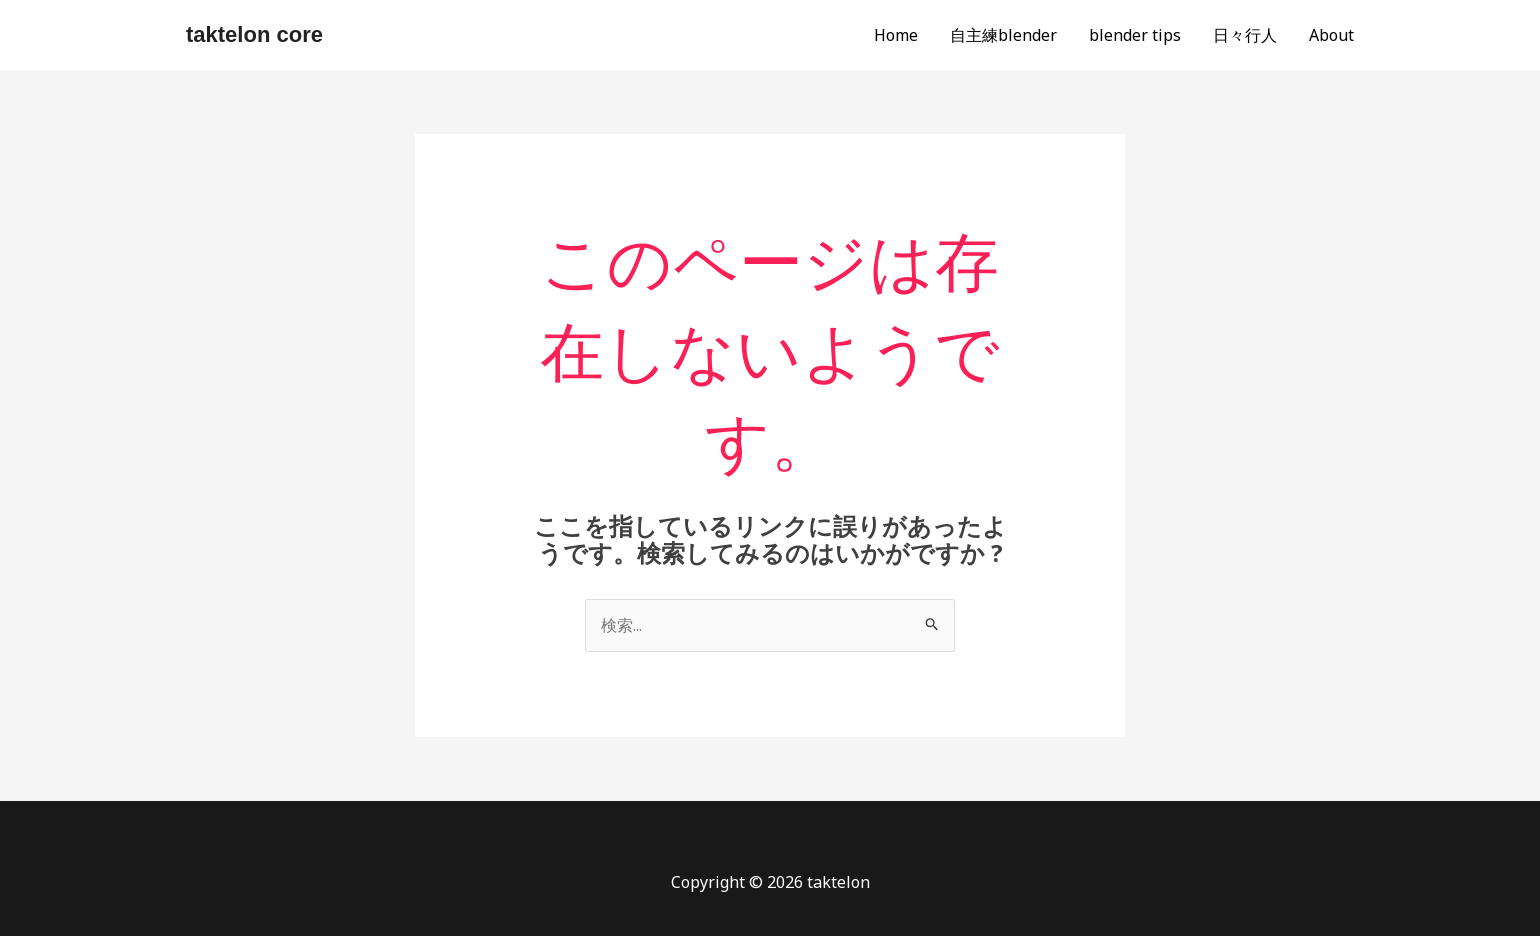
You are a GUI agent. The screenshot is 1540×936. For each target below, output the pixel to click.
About (1331, 35)
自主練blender (1003, 35)
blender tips (1135, 35)
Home (896, 35)
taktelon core (254, 34)
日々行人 (1245, 35)
